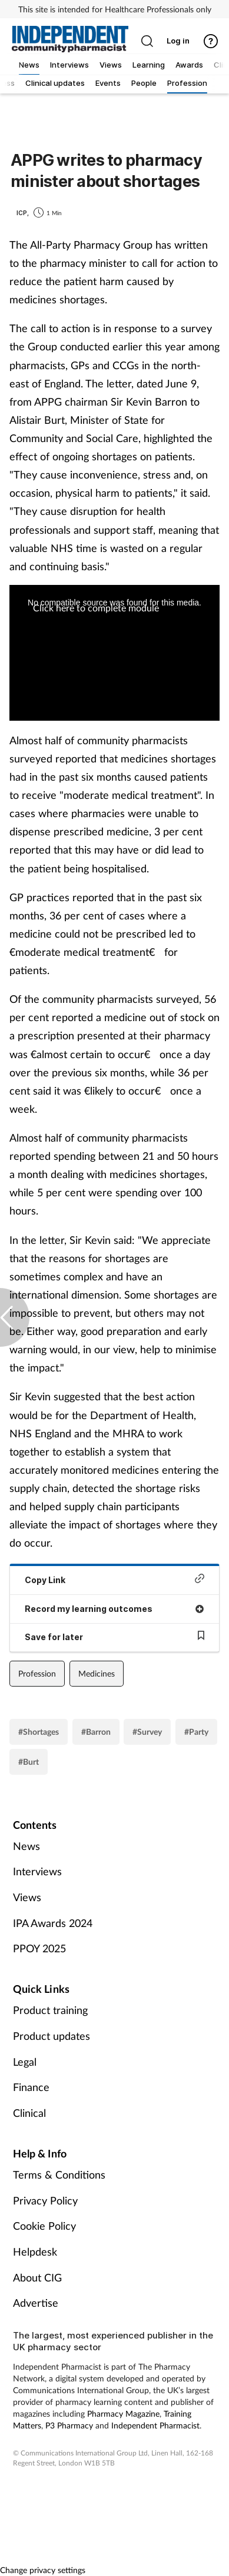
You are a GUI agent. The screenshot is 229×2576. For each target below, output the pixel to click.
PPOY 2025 (39, 1948)
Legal (24, 2061)
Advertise (35, 2302)
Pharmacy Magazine (123, 2413)
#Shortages (38, 1732)
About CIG (37, 2277)
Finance (31, 2086)
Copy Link (114, 1579)
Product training (50, 2009)
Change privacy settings (42, 2570)
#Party (196, 1732)
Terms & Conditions (59, 2174)
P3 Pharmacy (69, 2425)
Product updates (51, 2035)
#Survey (147, 1732)
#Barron (96, 1732)
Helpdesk (35, 2251)
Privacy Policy (45, 2200)
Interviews (37, 1871)
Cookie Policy (44, 2225)
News (26, 1845)
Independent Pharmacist (155, 2425)
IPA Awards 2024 (52, 1922)
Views (27, 1897)
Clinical (29, 2112)
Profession (37, 1673)
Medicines (96, 1673)
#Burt (28, 1762)
